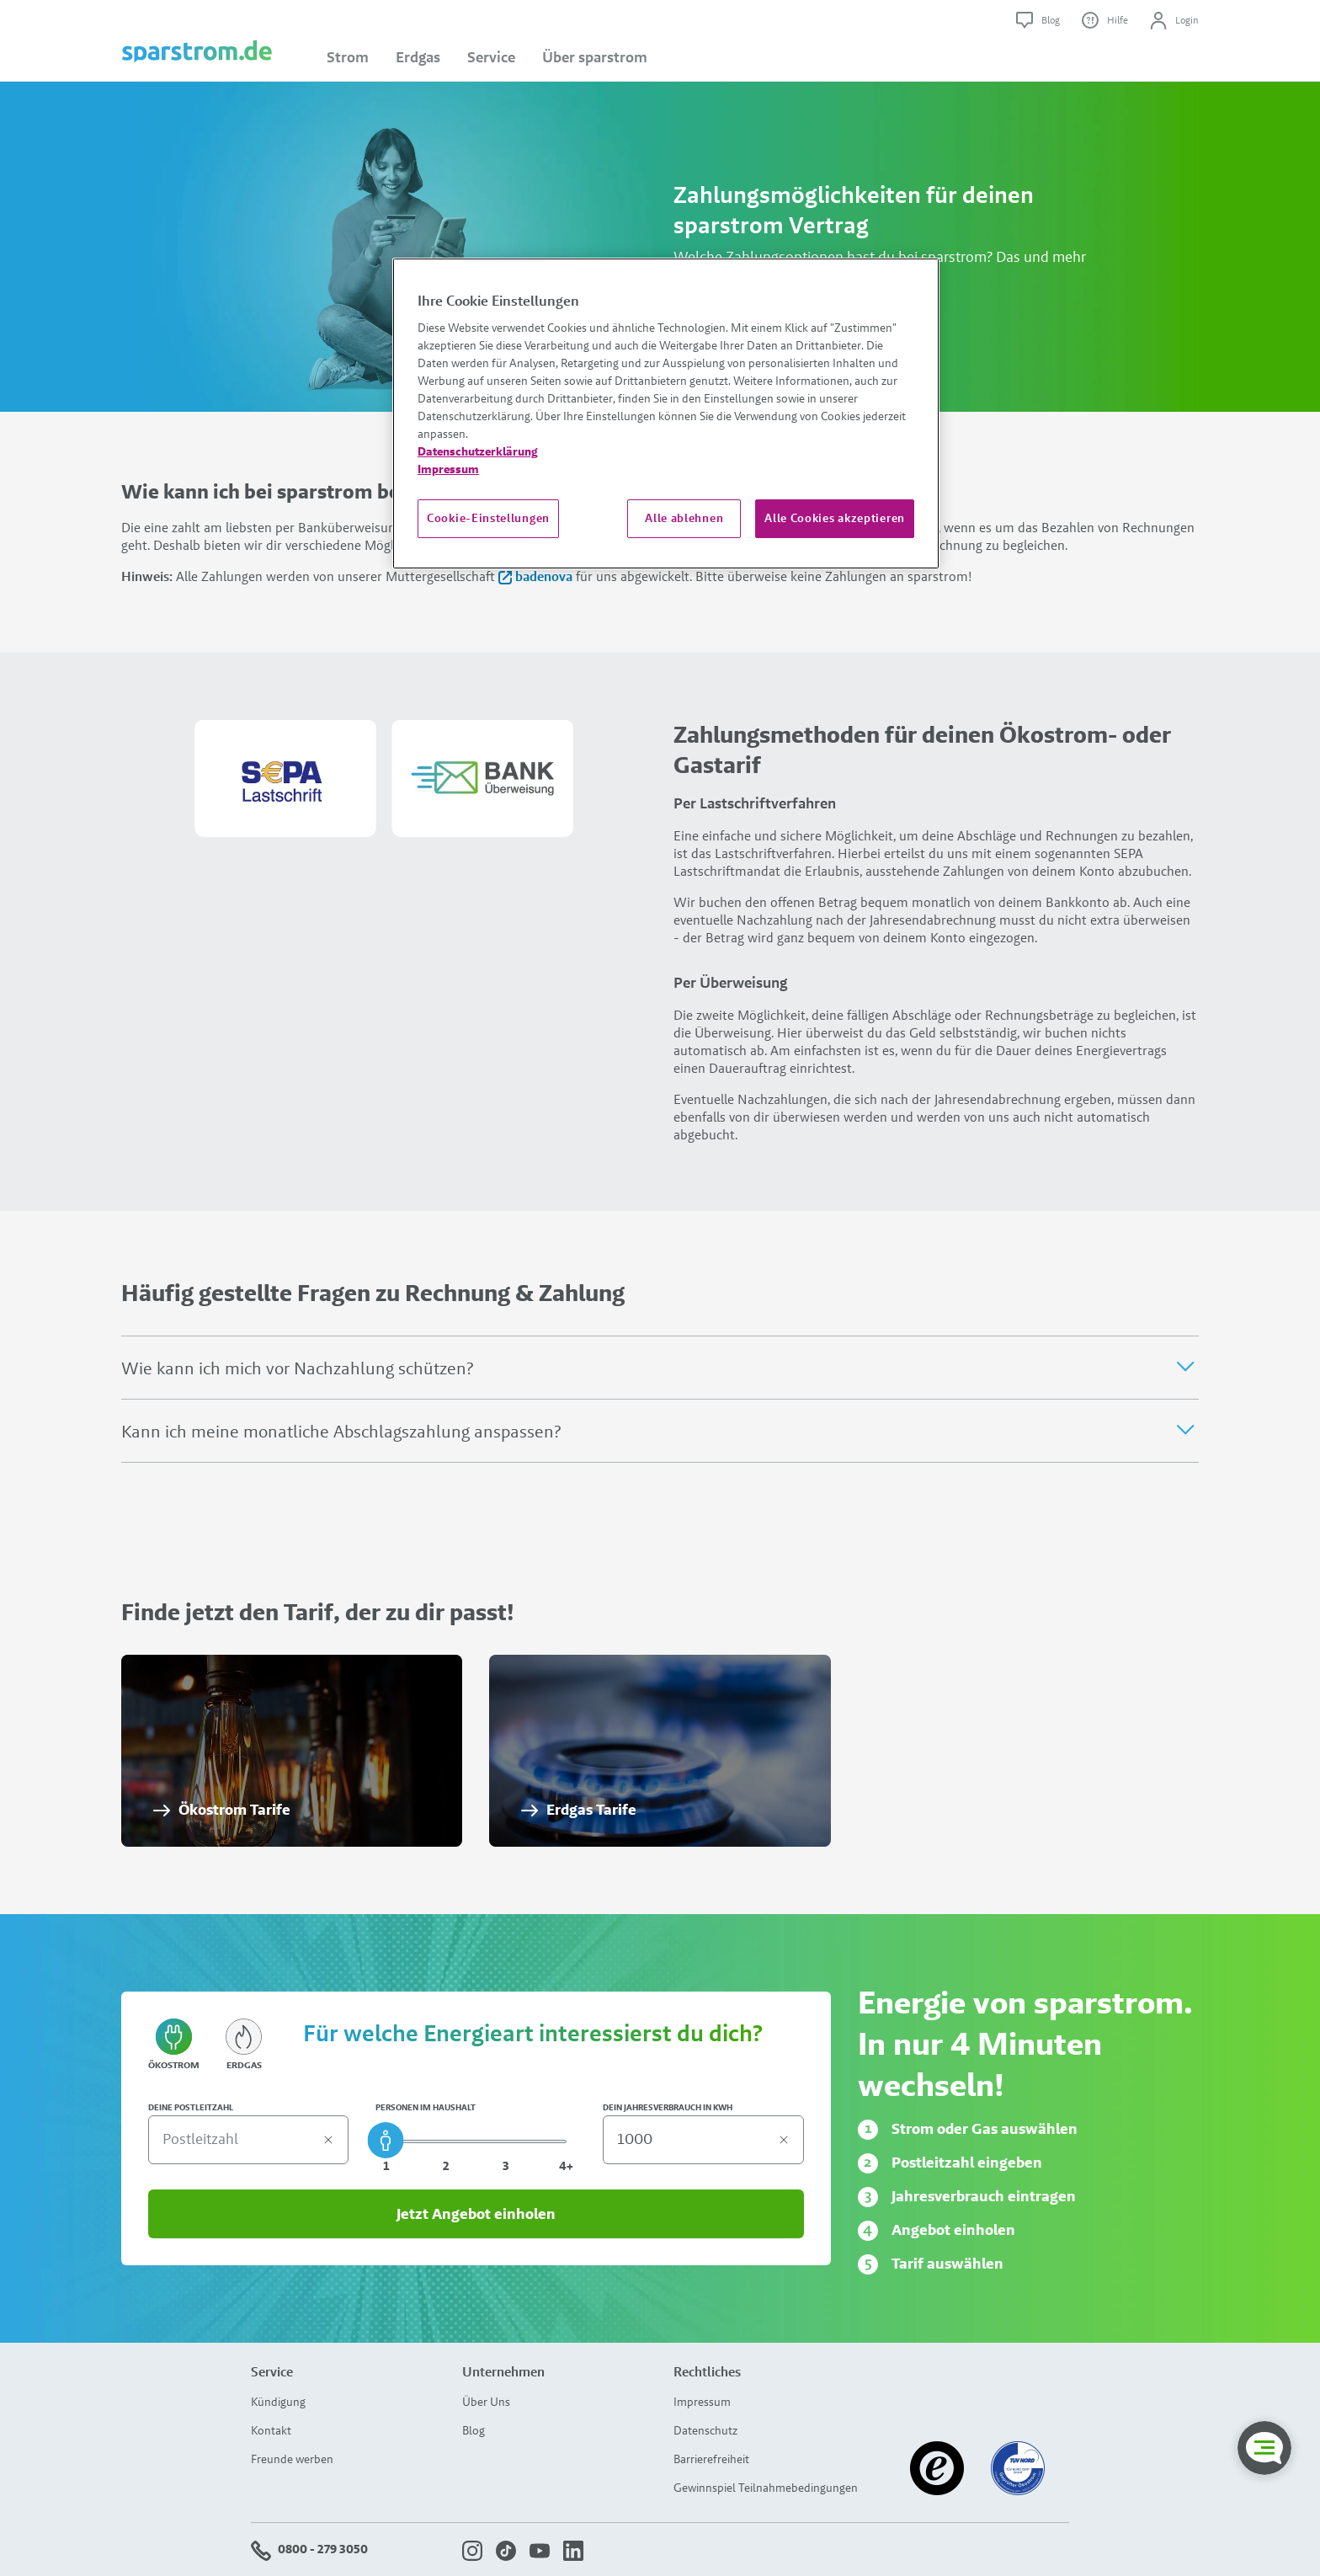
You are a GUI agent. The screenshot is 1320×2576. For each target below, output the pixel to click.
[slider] (386, 2140)
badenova (537, 576)
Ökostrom (173, 2046)
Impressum (702, 2401)
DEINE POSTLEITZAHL (190, 2108)
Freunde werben (292, 2459)
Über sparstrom (594, 57)
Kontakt (271, 2430)
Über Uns (486, 2401)
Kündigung (278, 2401)
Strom (348, 57)
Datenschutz (705, 2430)
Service (491, 57)
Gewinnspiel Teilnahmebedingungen (765, 2487)
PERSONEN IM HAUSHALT (425, 2108)
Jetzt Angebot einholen (476, 2214)
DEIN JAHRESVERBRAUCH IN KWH (667, 2108)
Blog (473, 2430)
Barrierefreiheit (711, 2459)
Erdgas (418, 57)
